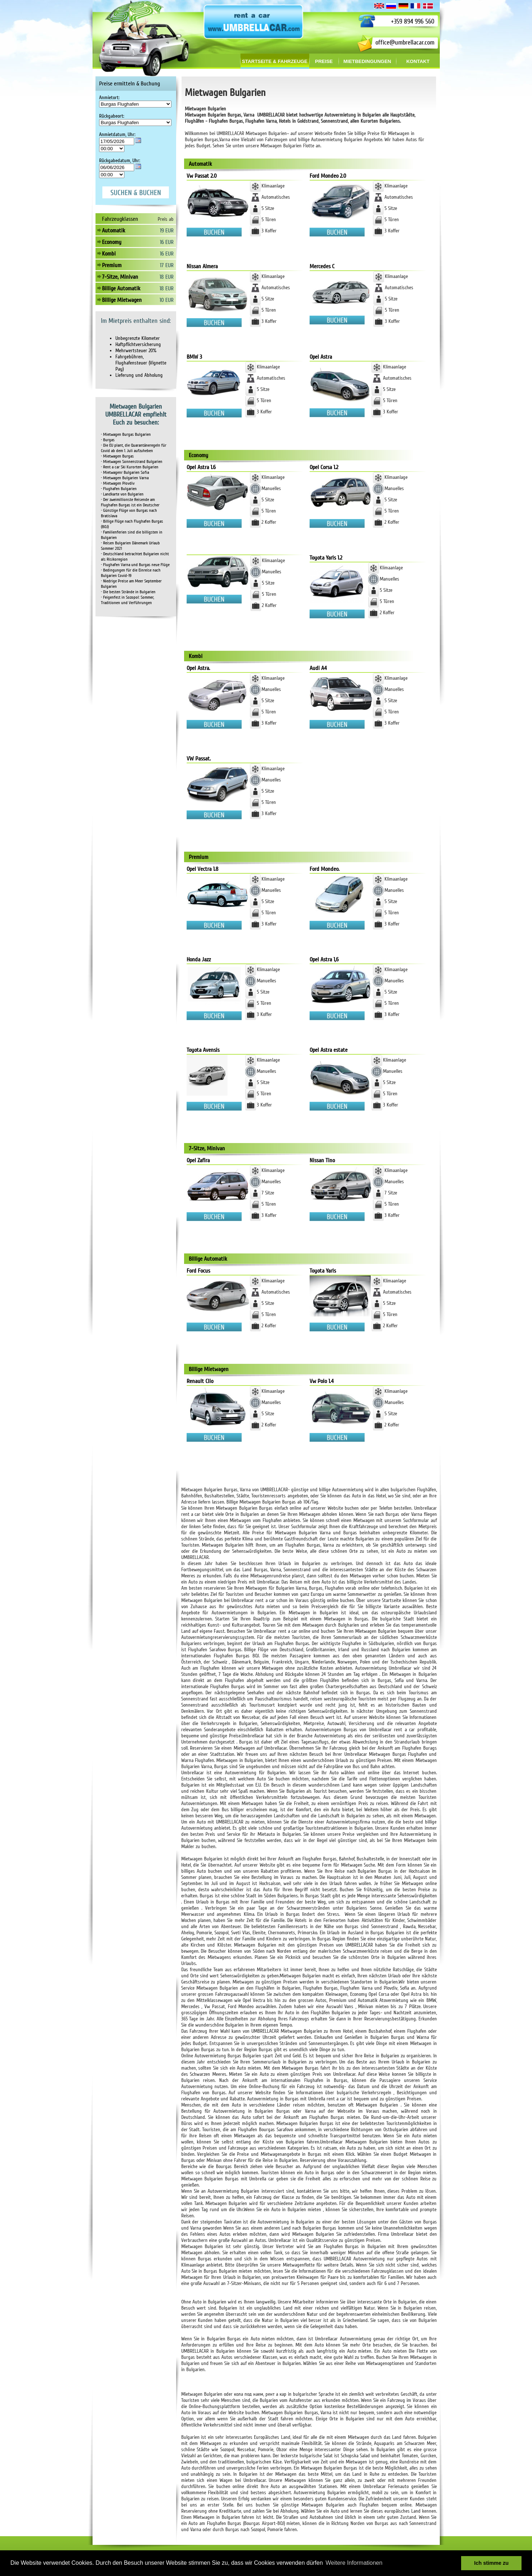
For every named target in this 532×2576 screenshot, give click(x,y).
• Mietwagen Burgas (117, 456)
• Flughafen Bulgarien (119, 489)
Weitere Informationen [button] (353, 2563)
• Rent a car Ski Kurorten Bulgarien (129, 467)
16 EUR (167, 242)
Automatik (113, 230)
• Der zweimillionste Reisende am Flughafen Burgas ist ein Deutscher (130, 502)
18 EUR (166, 277)
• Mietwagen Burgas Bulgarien (126, 434)
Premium (112, 265)
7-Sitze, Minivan (120, 277)
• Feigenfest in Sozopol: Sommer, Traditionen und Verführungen (127, 600)
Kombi (109, 253)
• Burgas (108, 440)
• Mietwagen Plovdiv (118, 483)
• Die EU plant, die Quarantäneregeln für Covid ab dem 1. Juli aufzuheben (133, 448)
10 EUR (166, 300)
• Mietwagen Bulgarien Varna (125, 478)
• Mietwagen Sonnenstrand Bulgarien (131, 461)
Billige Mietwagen (122, 300)
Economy (112, 242)
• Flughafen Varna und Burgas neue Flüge (135, 565)
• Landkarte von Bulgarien (122, 494)
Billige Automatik (121, 288)
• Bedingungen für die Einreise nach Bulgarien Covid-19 (131, 573)
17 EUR (167, 265)
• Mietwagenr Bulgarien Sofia (125, 472)
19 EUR (167, 230)
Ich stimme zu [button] (491, 2563)
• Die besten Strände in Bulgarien (128, 592)
